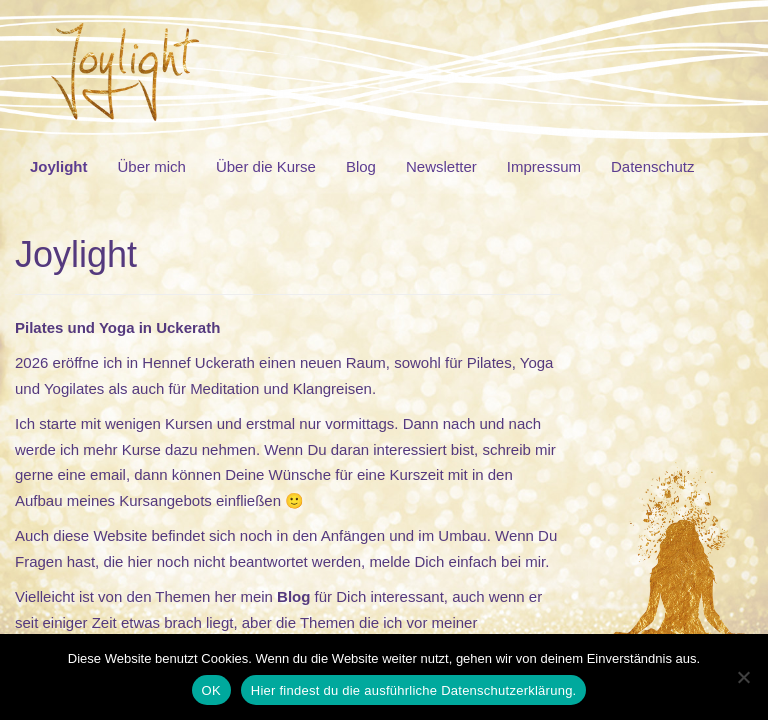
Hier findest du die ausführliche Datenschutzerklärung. (414, 690)
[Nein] (743, 677)
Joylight (59, 166)
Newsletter (441, 166)
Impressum (544, 166)
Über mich (152, 166)
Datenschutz (652, 166)
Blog (361, 166)
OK (211, 690)
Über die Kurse (266, 166)
